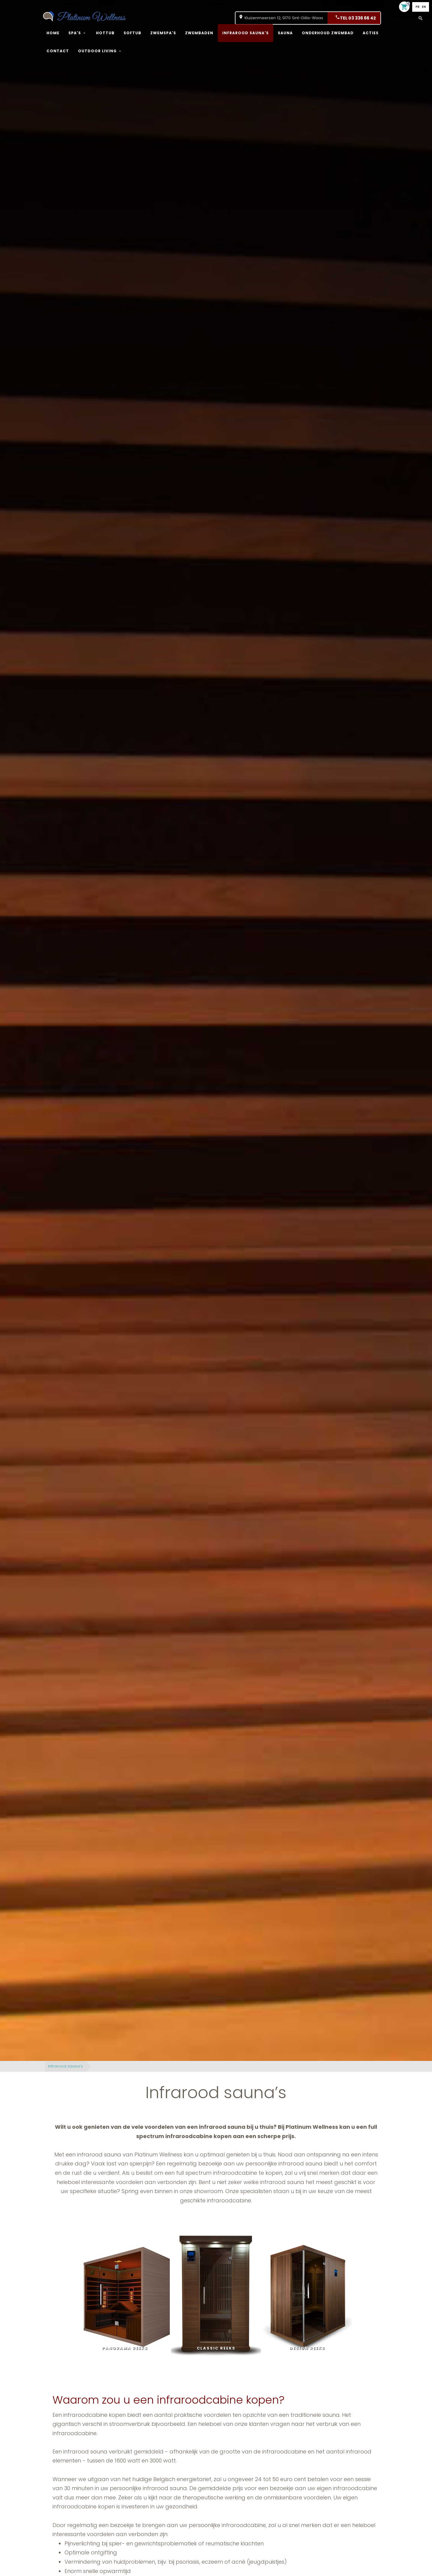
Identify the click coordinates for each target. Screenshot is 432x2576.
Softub (132, 32)
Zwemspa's (163, 32)
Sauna (285, 32)
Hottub (105, 32)
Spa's (74, 32)
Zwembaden (199, 32)
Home (52, 32)
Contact (57, 50)
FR (417, 7)
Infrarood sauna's (245, 32)
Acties (371, 32)
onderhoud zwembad (328, 32)
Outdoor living (97, 50)
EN (424, 7)
